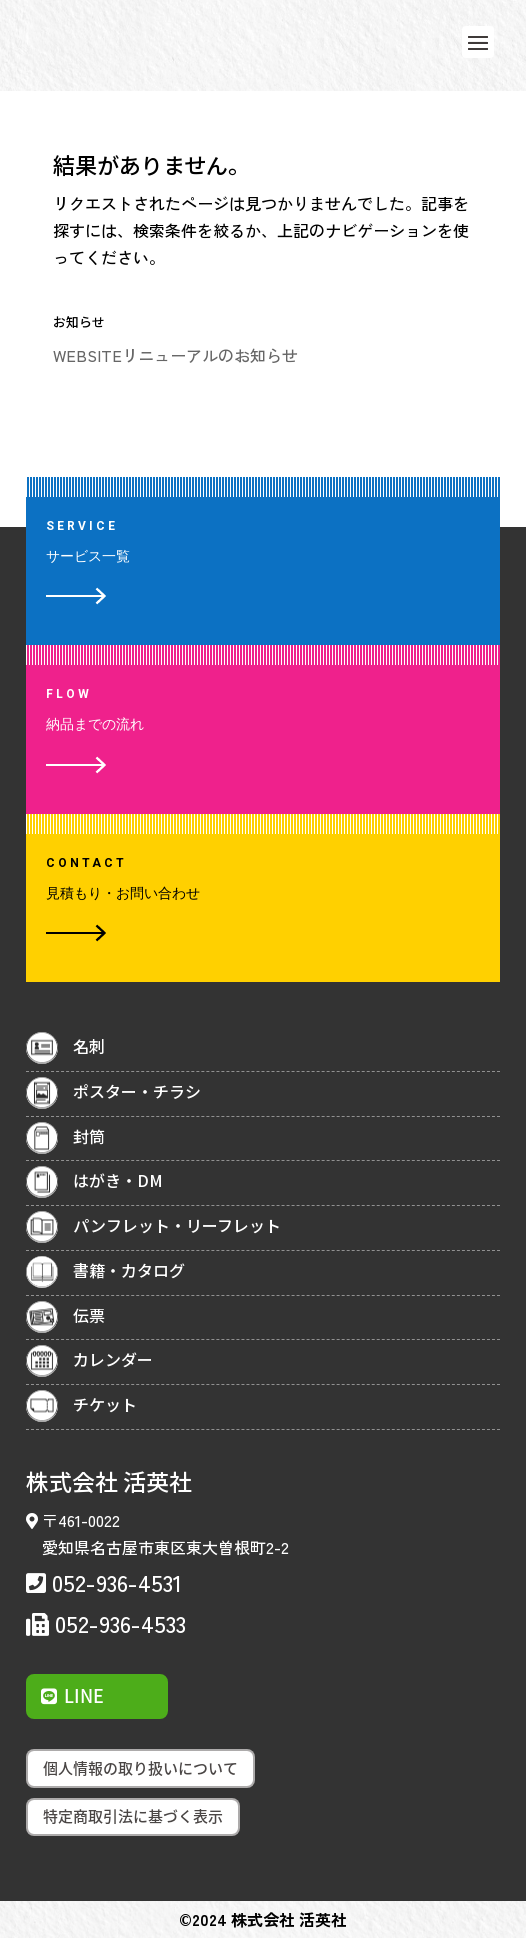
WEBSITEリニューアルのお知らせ (175, 355)
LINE (84, 1695)
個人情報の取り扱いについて (140, 1768)
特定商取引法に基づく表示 (133, 1816)
